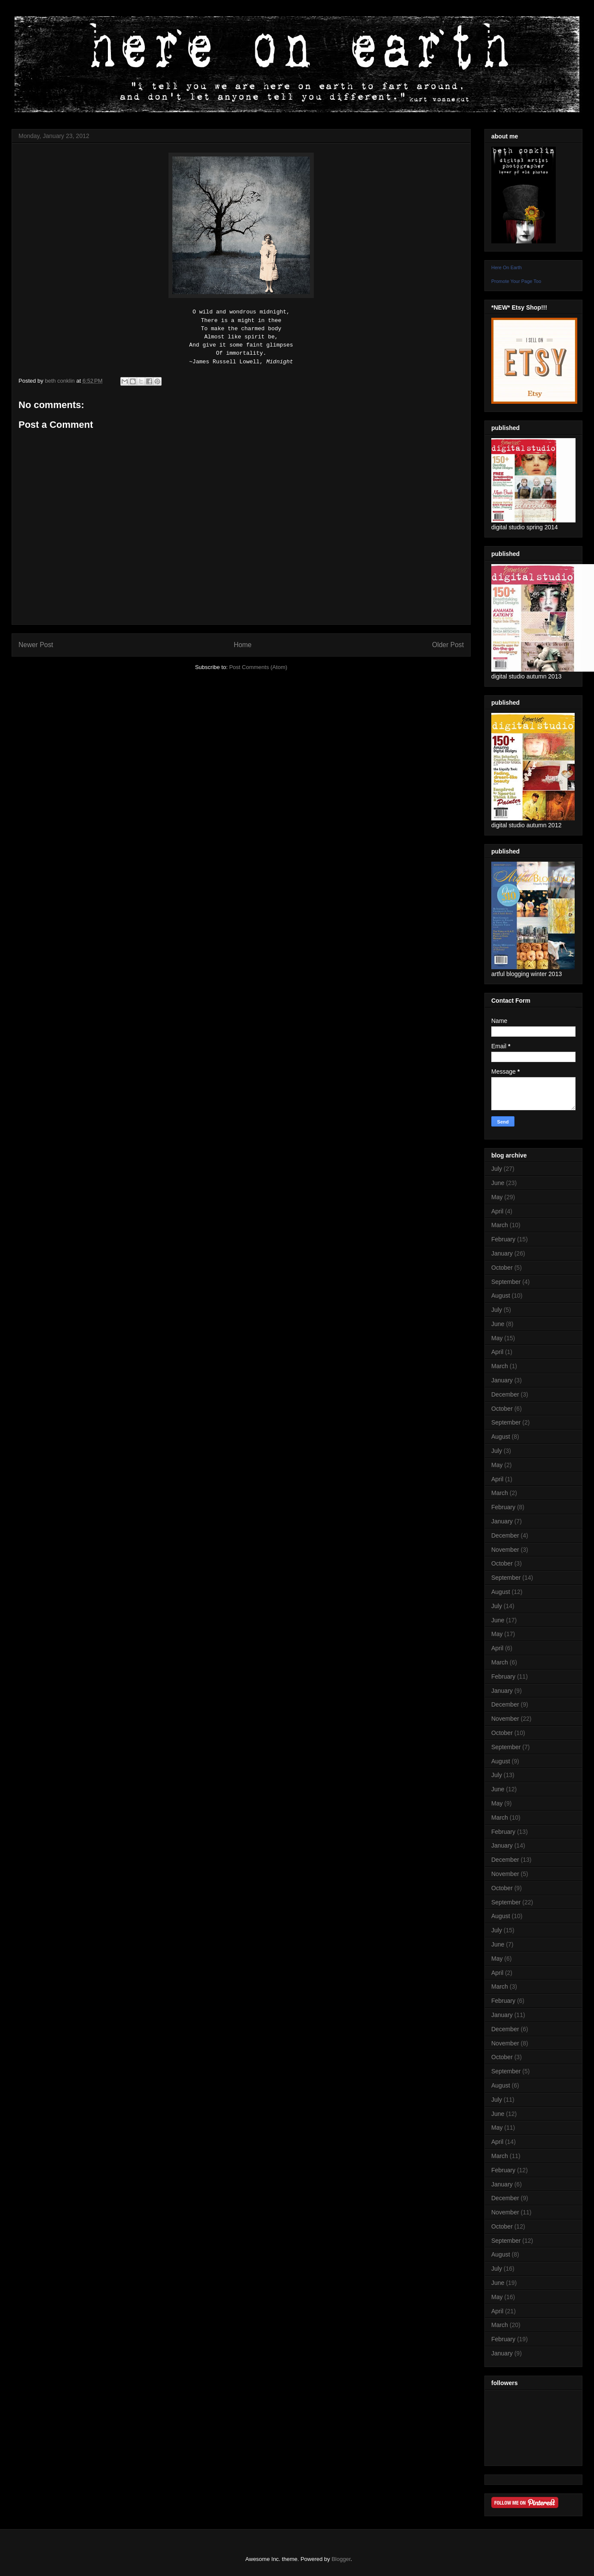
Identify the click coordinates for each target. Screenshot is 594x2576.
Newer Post (35, 644)
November (505, 1549)
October (502, 1267)
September (506, 1281)
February (503, 1239)
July (496, 1168)
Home (243, 644)
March (499, 1225)
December (505, 1394)
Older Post (448, 644)
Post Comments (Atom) (258, 667)
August (500, 1295)
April (497, 1211)
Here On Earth (506, 267)
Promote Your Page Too (516, 281)
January (502, 1253)
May (496, 1197)
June (497, 1182)
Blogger (340, 2559)
